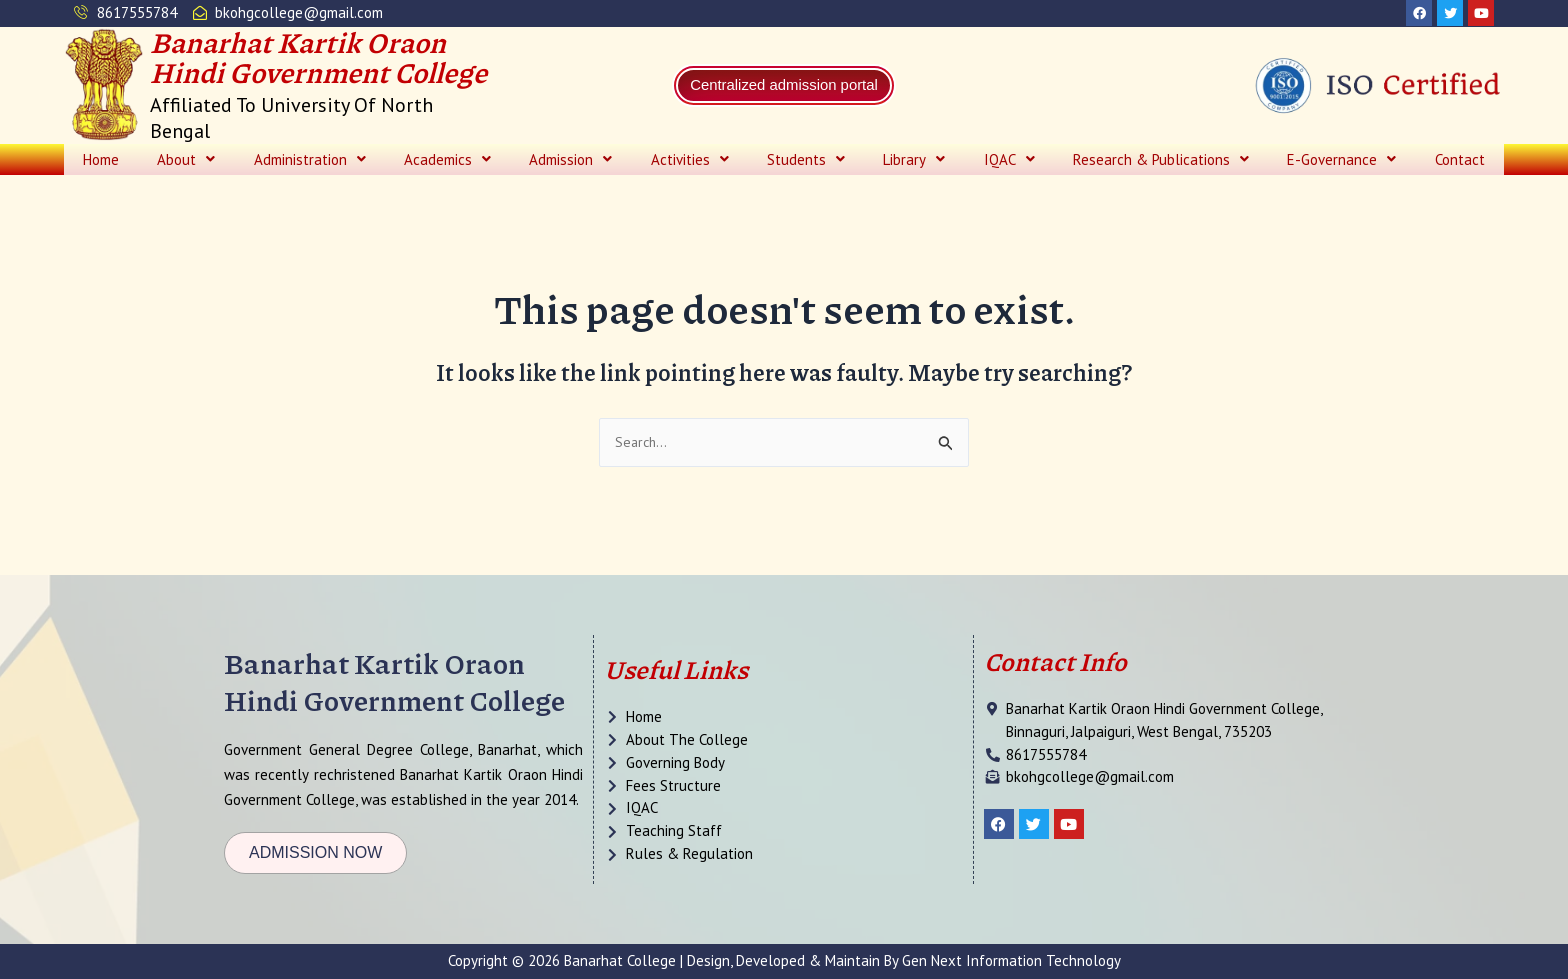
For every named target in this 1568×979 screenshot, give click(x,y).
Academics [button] (447, 161)
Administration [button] (310, 161)
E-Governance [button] (1341, 161)
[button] (186, 161)
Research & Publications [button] (1161, 161)
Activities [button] (690, 161)
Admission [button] (570, 161)
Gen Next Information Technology (1011, 960)
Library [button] (914, 161)
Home (101, 161)
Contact (1460, 161)
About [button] (186, 161)
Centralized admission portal (784, 87)
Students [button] (806, 161)
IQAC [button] (1009, 161)
